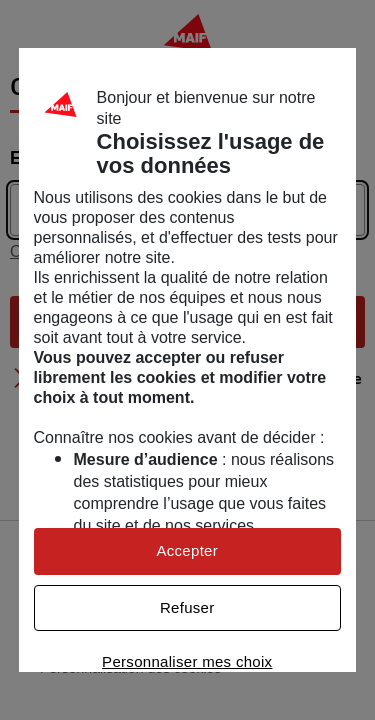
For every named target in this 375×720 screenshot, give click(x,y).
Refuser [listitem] (187, 607)
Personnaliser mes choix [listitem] (187, 661)
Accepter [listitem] (187, 550)
